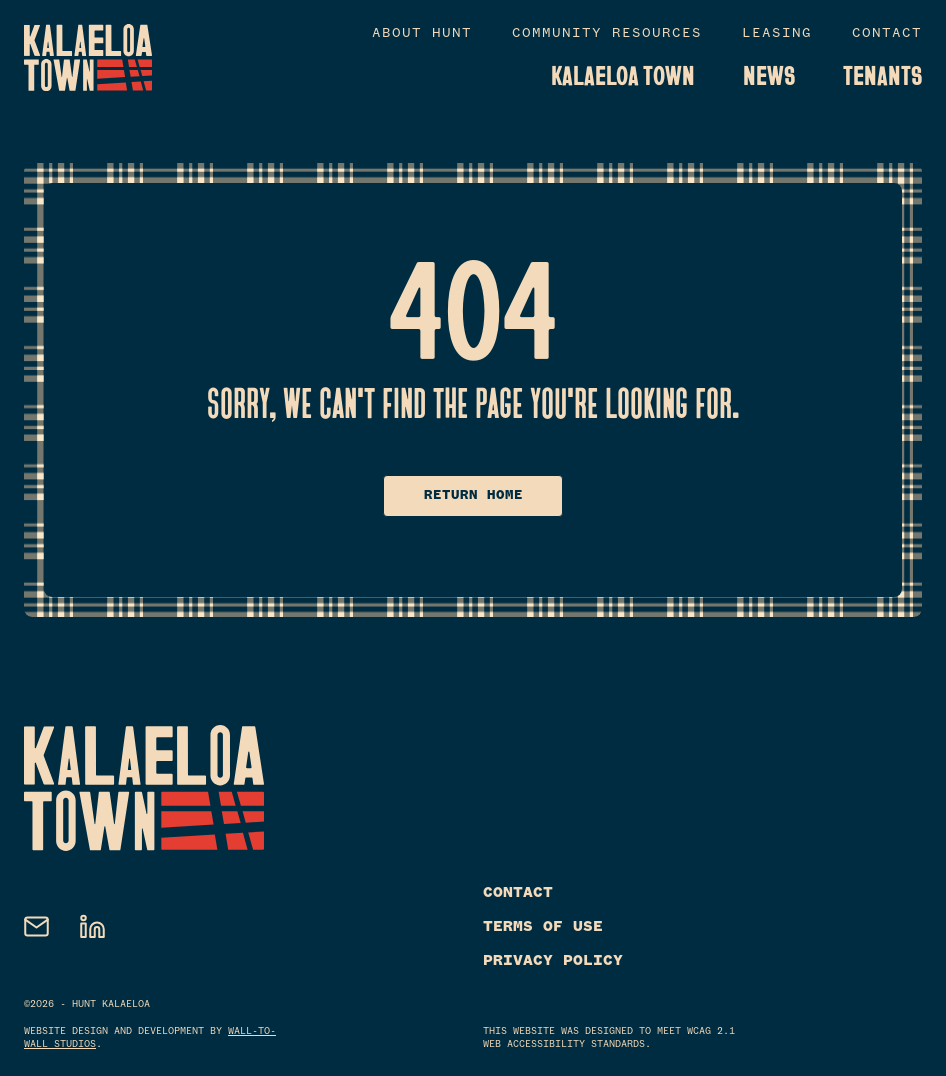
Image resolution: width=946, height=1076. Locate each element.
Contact (887, 34)
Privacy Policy (553, 961)
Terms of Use (543, 927)
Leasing (777, 34)
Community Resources (607, 34)
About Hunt (422, 34)
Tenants (882, 76)
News (769, 76)
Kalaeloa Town (623, 76)
